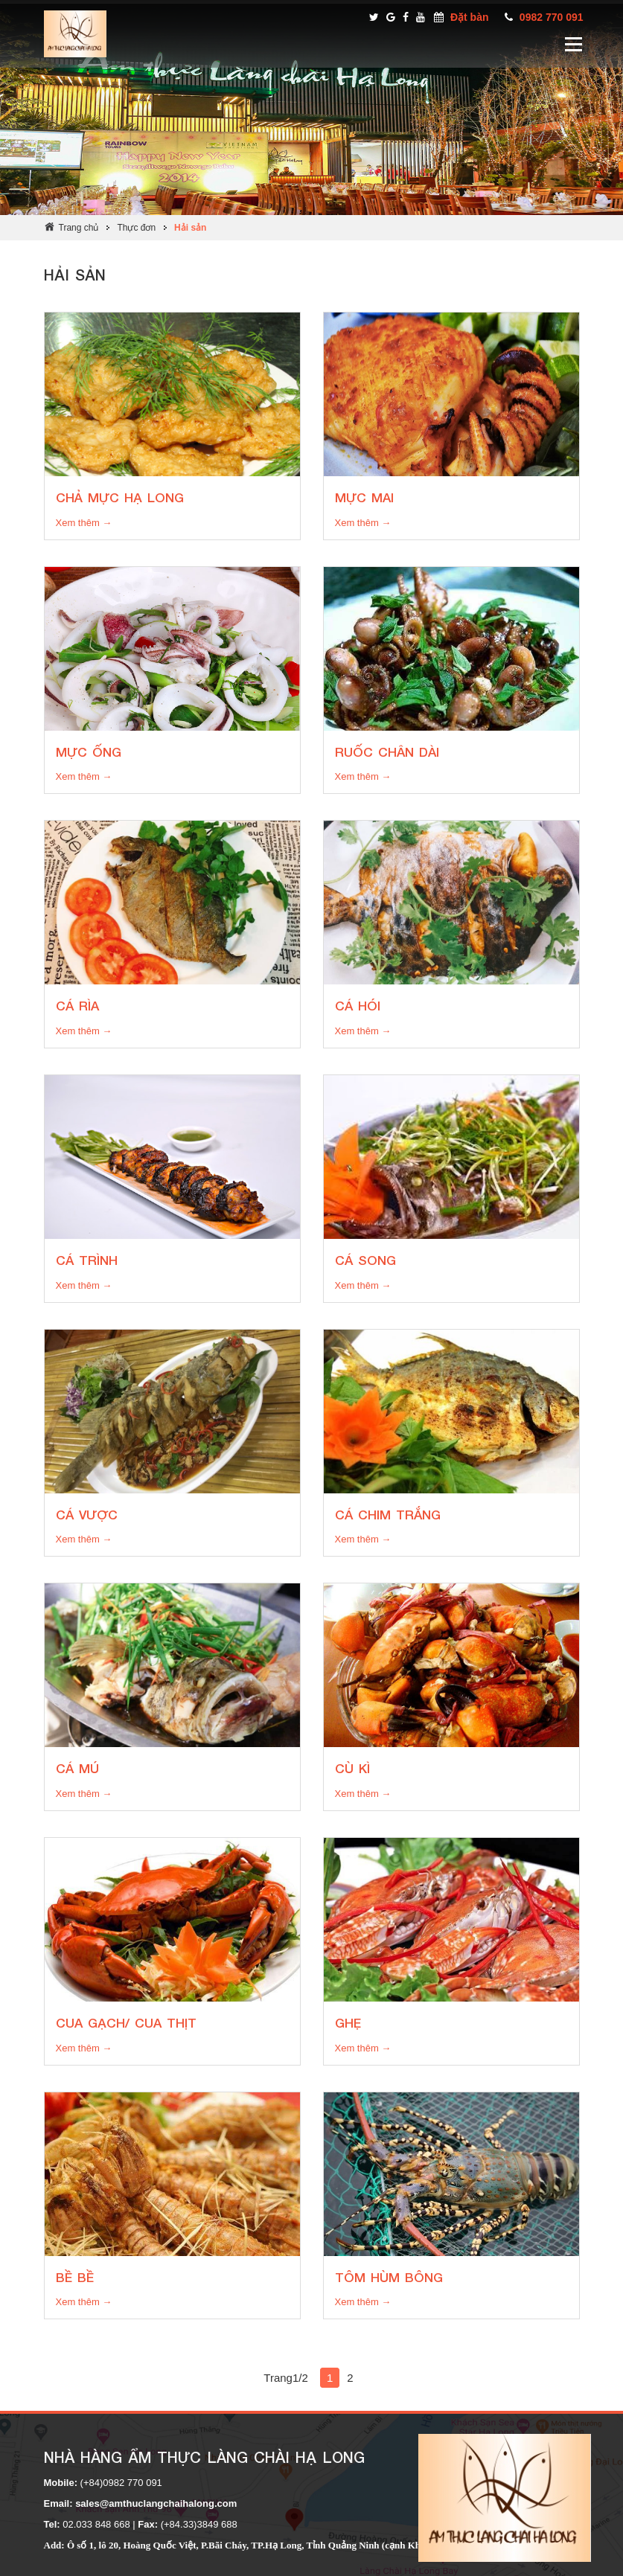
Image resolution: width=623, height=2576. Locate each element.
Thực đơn (136, 227)
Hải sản (190, 227)
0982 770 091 (552, 17)
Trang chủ (79, 227)
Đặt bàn (469, 17)
